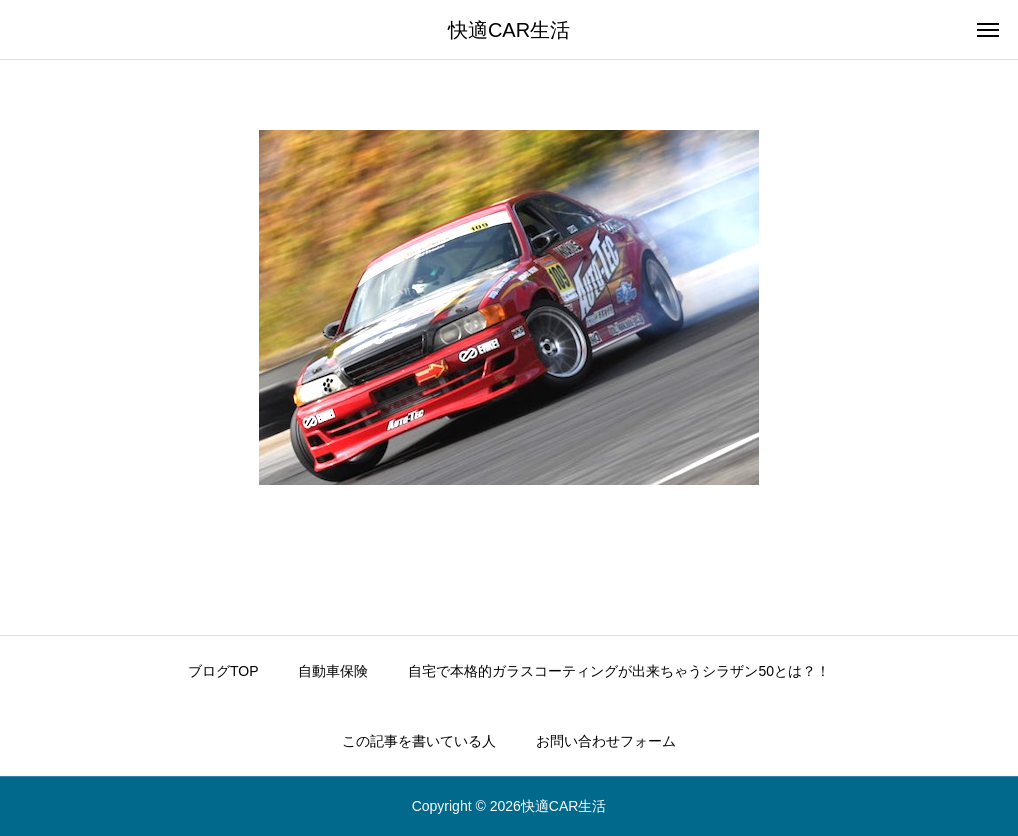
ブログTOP (223, 671)
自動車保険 (333, 671)
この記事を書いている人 (419, 741)
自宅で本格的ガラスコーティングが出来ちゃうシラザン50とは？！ (619, 671)
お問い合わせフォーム (606, 741)
